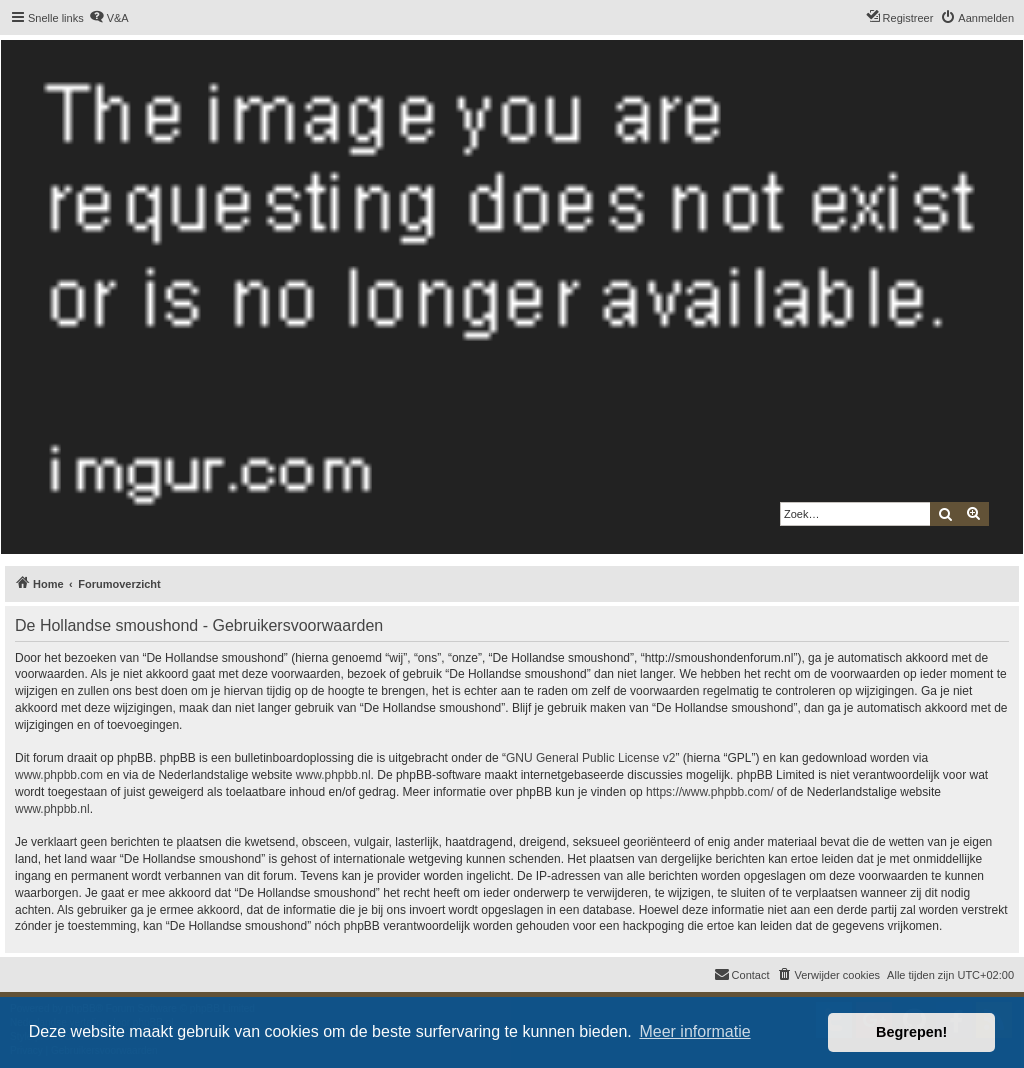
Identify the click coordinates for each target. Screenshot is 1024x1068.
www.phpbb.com (59, 775)
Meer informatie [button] (694, 1031)
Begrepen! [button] (911, 1032)
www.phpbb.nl (333, 775)
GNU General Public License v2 (590, 758)
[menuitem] (109, 18)
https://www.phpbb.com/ (709, 792)
